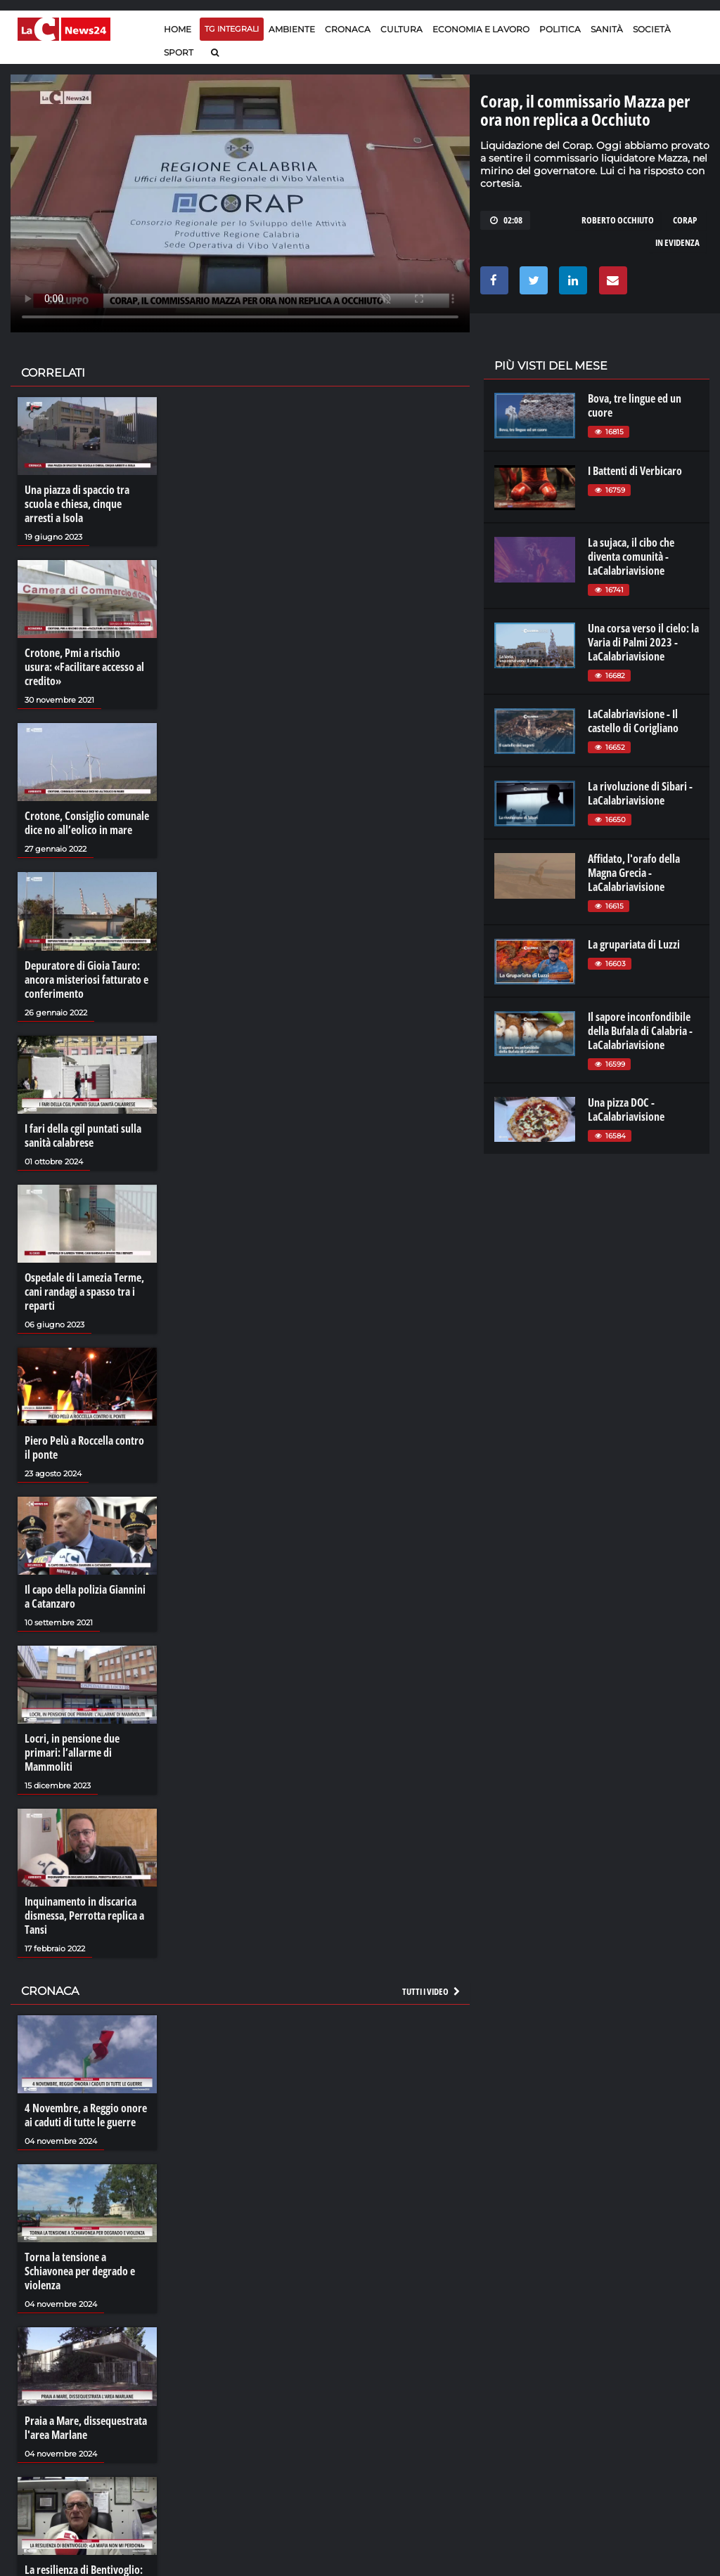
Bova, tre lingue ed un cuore (634, 405)
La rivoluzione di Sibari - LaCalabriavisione (640, 793)
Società (652, 29)
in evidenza (677, 242)
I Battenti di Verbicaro (635, 471)
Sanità (607, 29)
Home (177, 29)
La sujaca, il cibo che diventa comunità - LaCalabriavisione (631, 556)
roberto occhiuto (617, 220)
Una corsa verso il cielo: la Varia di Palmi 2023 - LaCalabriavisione (643, 642)
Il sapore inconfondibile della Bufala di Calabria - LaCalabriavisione (640, 1031)
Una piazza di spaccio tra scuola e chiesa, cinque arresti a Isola (77, 504)
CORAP (685, 220)
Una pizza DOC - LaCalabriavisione (626, 1109)
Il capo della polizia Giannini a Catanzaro (85, 1596)
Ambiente (292, 29)
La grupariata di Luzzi (634, 944)
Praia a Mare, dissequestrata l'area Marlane (86, 2427)
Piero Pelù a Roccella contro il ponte (84, 1447)
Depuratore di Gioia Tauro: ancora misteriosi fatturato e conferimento (86, 979)
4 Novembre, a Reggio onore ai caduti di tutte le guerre (86, 2115)
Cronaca (348, 29)
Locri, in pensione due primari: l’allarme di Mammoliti (72, 1752)
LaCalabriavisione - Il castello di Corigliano (633, 721)
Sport (178, 52)
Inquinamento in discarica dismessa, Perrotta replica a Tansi (84, 1915)
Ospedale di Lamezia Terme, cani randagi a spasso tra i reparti (84, 1291)
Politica (560, 29)
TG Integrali (232, 29)
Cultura (401, 29)
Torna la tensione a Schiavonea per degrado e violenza (80, 2271)
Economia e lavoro (480, 29)
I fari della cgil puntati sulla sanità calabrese (83, 1135)
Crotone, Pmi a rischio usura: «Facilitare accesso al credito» (84, 667)
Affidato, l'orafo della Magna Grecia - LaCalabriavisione (634, 873)
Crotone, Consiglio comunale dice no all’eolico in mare (87, 823)
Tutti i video (431, 1991)
